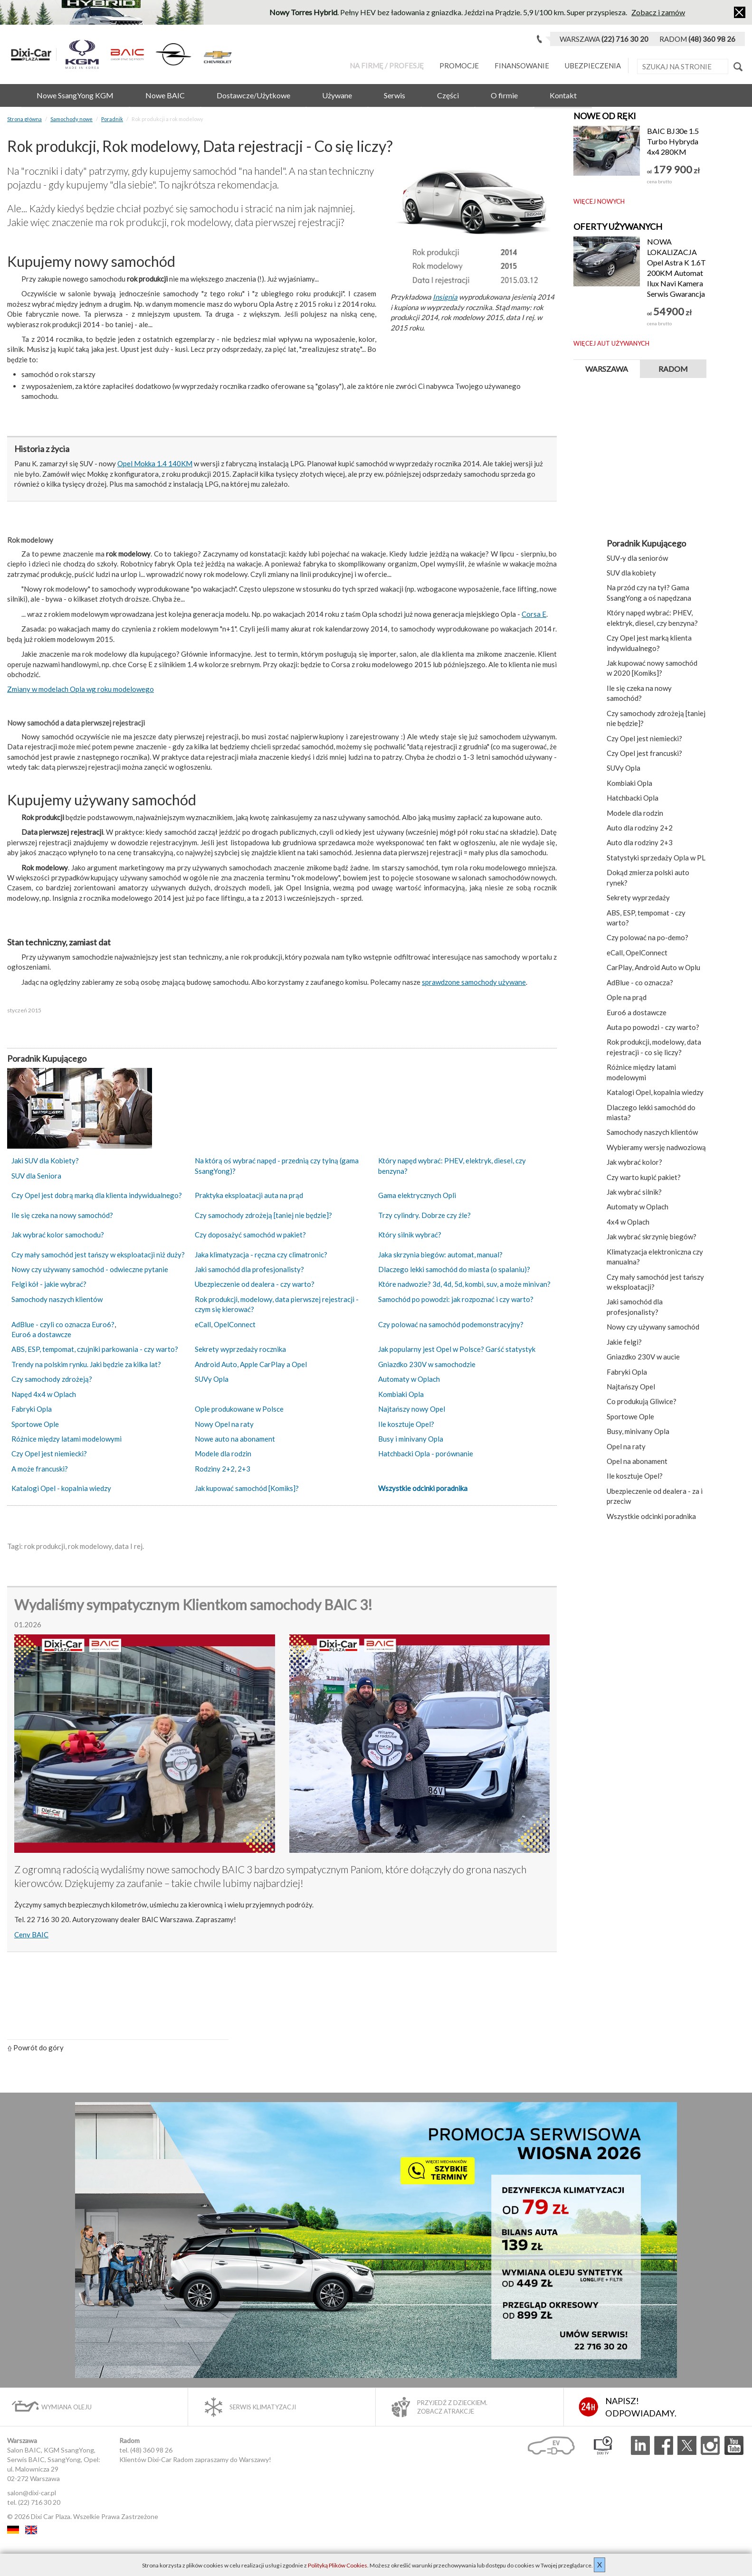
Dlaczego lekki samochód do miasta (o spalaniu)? (454, 1269)
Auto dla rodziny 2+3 (640, 842)
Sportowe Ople (35, 1424)
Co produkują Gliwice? (641, 1401)
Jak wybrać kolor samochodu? (57, 1234)
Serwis (394, 95)
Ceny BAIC (31, 1934)
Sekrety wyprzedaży (638, 897)
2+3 (244, 1468)
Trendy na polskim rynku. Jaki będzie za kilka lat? (86, 1364)
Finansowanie (522, 65)
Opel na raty (626, 1446)
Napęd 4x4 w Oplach (43, 1394)
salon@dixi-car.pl (31, 2493)
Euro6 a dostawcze (41, 1334)
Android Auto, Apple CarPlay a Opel (251, 1364)
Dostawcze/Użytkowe (253, 95)
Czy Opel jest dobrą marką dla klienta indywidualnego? (96, 1195)
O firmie (504, 95)
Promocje (459, 65)
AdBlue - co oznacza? (640, 982)
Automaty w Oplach (409, 1379)
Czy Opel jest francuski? (644, 753)
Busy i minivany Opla (410, 1438)
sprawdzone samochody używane (474, 982)
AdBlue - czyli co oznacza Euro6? (62, 1324)
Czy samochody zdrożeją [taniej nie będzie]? (263, 1215)
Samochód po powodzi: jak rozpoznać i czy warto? (455, 1299)
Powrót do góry (35, 2047)
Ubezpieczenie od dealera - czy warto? (254, 1284)
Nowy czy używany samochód (653, 1326)
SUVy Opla (211, 1379)
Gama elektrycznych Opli (417, 1195)
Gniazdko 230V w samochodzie (427, 1364)
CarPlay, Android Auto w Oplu (653, 967)
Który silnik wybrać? (409, 1234)
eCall (203, 1324)
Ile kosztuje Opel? (406, 1424)
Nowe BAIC (165, 95)
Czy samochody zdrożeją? (51, 1379)
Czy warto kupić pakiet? (644, 1177)
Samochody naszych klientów (57, 1299)
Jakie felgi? (624, 1342)
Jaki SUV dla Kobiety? (45, 1160)
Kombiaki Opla (401, 1394)
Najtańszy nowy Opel (411, 1409)
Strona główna (24, 119)
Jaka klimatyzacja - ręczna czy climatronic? (261, 1254)
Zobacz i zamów (658, 12)
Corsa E (534, 614)
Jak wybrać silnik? (634, 1192)
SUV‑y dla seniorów (637, 558)
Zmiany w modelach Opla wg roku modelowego (80, 689)
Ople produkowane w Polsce (239, 1409)
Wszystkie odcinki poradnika (422, 1488)
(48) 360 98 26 (151, 2450)
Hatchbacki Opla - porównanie (425, 1453)
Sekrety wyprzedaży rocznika (240, 1349)
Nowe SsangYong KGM (75, 95)
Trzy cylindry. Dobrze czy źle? (424, 1215)
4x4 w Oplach (628, 1221)
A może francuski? (39, 1468)
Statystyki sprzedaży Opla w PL (656, 857)
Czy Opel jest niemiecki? (49, 1453)
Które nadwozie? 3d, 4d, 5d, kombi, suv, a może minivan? (464, 1284)
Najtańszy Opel (631, 1386)
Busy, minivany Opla (638, 1431)
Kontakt (563, 95)
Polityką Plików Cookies (337, 2565)
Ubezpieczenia (593, 65)
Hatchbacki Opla (632, 797)
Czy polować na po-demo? (647, 937)
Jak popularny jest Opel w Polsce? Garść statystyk (456, 1349)
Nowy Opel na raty (224, 1424)
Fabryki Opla (31, 1409)
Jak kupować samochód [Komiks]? (247, 1488)
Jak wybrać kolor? (634, 1162)
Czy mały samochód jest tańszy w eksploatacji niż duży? (98, 1254)
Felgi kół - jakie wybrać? (48, 1284)
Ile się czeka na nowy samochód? (62, 1215)
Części (448, 95)
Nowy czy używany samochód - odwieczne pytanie (89, 1269)
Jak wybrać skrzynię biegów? (651, 1236)
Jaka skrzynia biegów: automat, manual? (440, 1254)
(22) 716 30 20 (39, 2502)
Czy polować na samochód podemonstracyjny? (451, 1324)
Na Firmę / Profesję (387, 65)
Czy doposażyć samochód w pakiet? (250, 1234)
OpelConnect (235, 1324)
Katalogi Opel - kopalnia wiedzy (61, 1488)
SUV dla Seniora (36, 1175)
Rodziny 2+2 (215, 1468)
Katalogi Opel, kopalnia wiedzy (655, 1092)
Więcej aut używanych (611, 343)
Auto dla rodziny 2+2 (640, 827)
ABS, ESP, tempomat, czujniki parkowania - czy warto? (94, 1349)
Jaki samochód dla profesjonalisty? (249, 1269)
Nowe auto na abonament (235, 1438)
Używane (337, 95)
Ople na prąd (627, 997)
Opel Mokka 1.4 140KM (154, 463)
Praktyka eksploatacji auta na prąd (249, 1195)
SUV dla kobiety (631, 572)
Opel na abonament (637, 1461)
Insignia (445, 297)
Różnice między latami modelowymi (66, 1438)
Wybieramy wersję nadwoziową (656, 1147)
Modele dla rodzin (223, 1453)
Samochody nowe (71, 119)
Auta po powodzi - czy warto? (653, 1027)
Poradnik (112, 119)
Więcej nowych (599, 201)
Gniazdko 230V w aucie (643, 1356)
